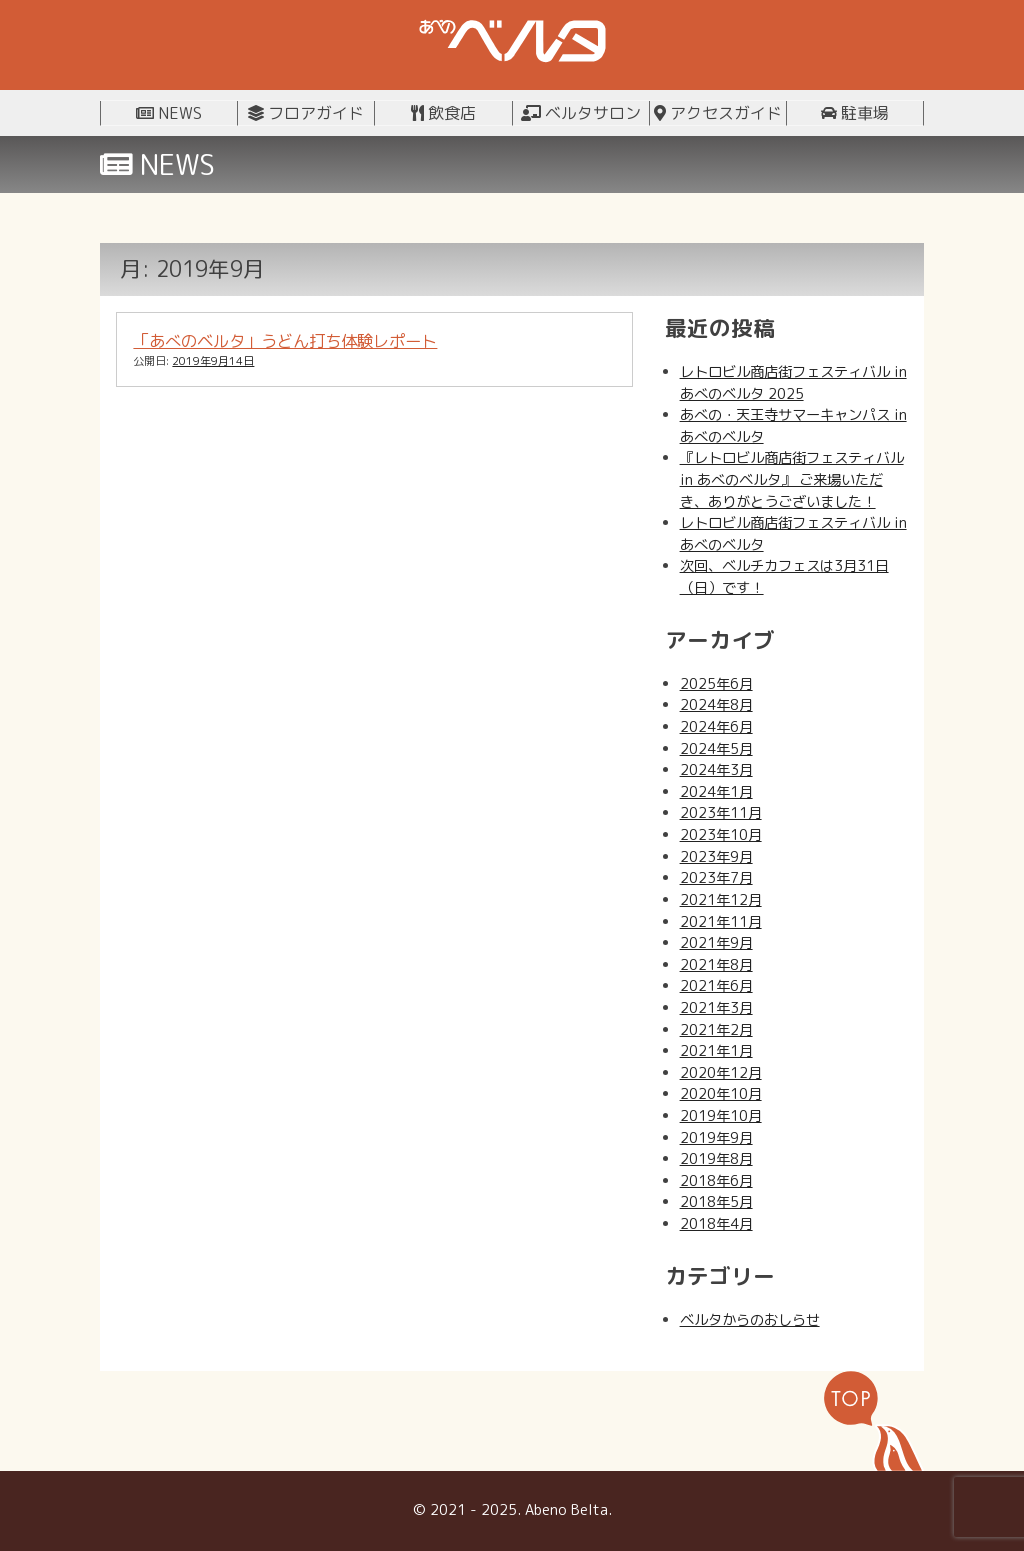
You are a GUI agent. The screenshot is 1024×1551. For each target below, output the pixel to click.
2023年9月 (716, 857)
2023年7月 (716, 878)
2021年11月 (721, 922)
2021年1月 (716, 1051)
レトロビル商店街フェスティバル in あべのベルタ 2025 (793, 383)
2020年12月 (721, 1073)
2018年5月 (716, 1202)
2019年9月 (716, 1138)
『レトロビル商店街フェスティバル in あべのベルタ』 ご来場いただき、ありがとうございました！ (792, 479)
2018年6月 (716, 1181)
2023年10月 (721, 835)
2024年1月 (716, 792)
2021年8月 (716, 965)
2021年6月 (716, 986)
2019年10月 (721, 1116)
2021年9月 (716, 943)
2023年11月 (721, 813)
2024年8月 (716, 705)
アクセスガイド (718, 113)
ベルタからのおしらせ (750, 1320)
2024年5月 (716, 749)
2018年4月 (716, 1224)
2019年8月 (716, 1159)
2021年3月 (716, 1008)
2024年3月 (716, 770)
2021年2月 (716, 1030)
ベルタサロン (581, 113)
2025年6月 (716, 684)
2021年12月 (721, 900)
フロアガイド (306, 113)
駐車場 (855, 113)
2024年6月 (716, 727)
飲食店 (443, 113)
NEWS (169, 113)
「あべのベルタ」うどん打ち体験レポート (285, 340)
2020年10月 (721, 1094)
